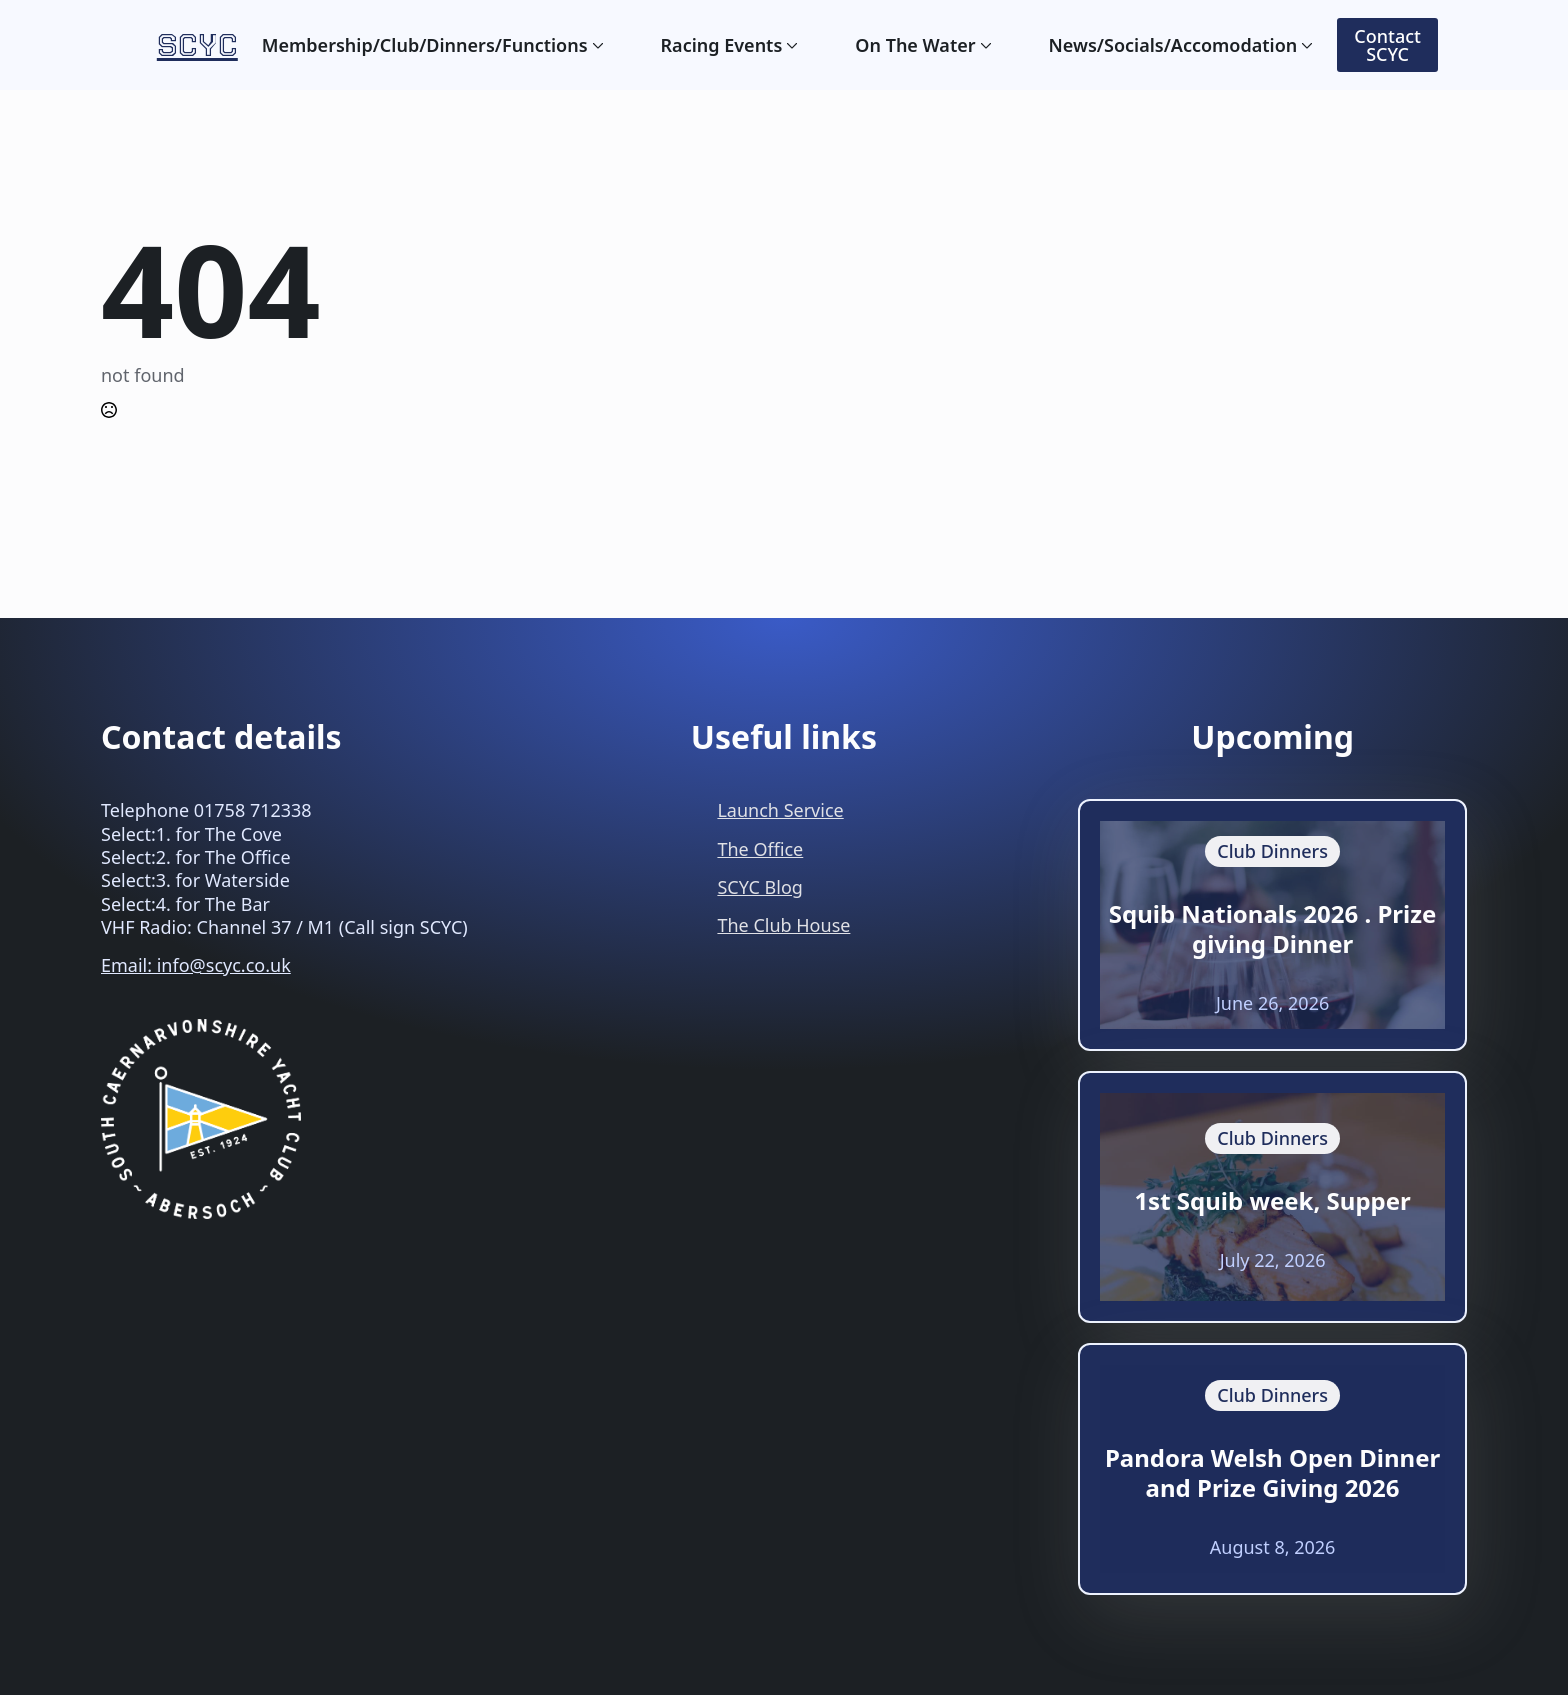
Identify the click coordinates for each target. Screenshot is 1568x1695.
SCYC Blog (759, 887)
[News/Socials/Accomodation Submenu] (1305, 45)
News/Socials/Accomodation (1173, 45)
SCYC (197, 44)
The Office (760, 849)
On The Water (915, 45)
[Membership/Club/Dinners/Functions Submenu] (596, 45)
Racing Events (722, 45)
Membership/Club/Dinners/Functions (425, 45)
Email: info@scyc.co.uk (196, 965)
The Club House (783, 925)
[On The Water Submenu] (984, 45)
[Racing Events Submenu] (790, 45)
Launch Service (780, 810)
